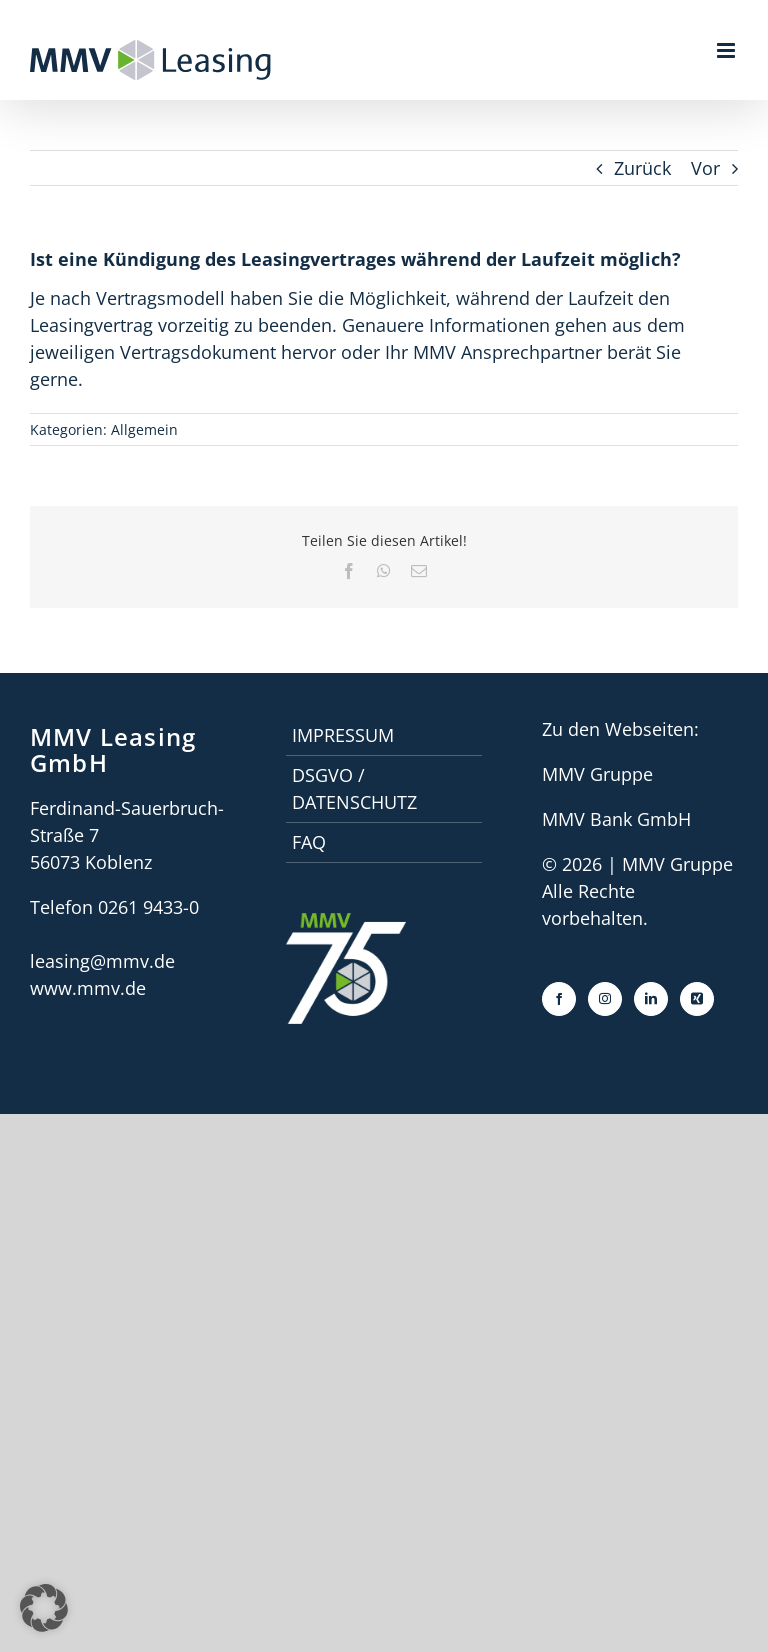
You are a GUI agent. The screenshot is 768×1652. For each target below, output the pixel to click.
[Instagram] (605, 999)
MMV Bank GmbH (616, 819)
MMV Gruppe (597, 774)
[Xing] (697, 999)
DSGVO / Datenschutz (354, 788)
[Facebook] (559, 999)
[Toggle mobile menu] (727, 50)
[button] (44, 1608)
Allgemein (144, 429)
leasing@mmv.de (102, 961)
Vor (705, 168)
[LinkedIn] (651, 999)
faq (309, 842)
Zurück (642, 168)
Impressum (343, 735)
